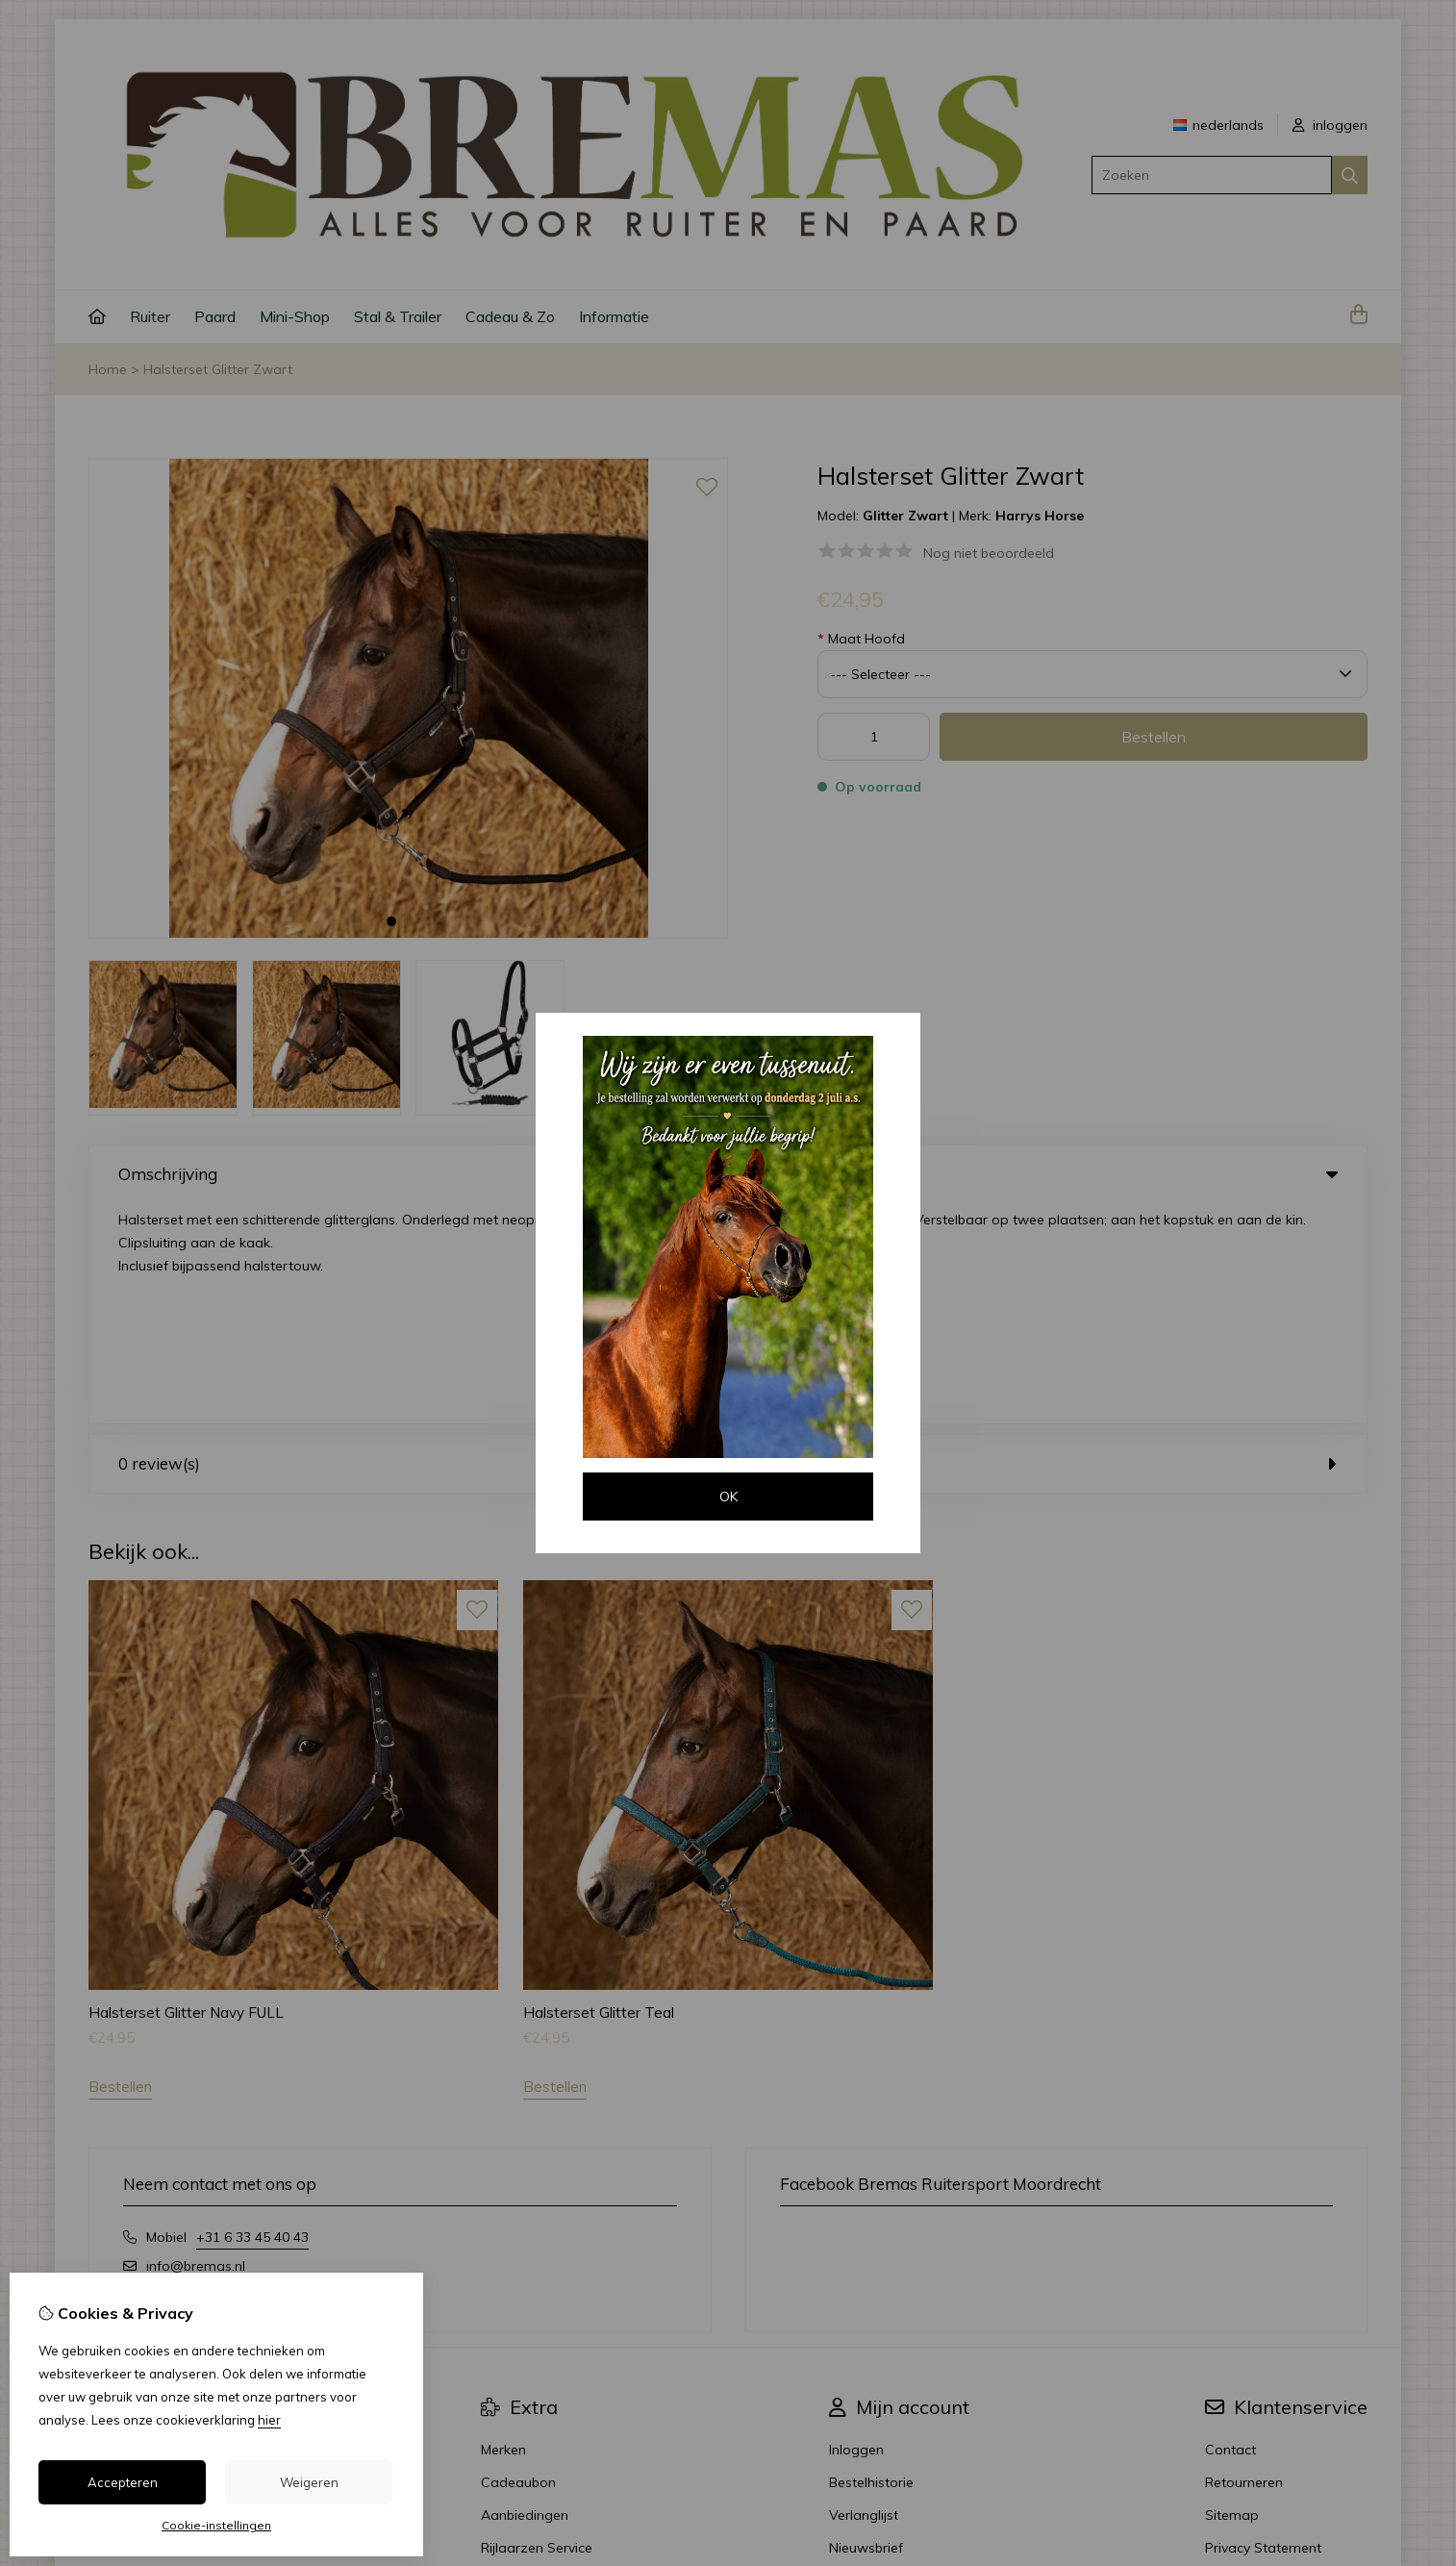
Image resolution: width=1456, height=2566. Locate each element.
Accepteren (123, 2482)
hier (269, 2420)
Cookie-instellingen (216, 2525)
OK (728, 1496)
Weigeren (309, 2482)
